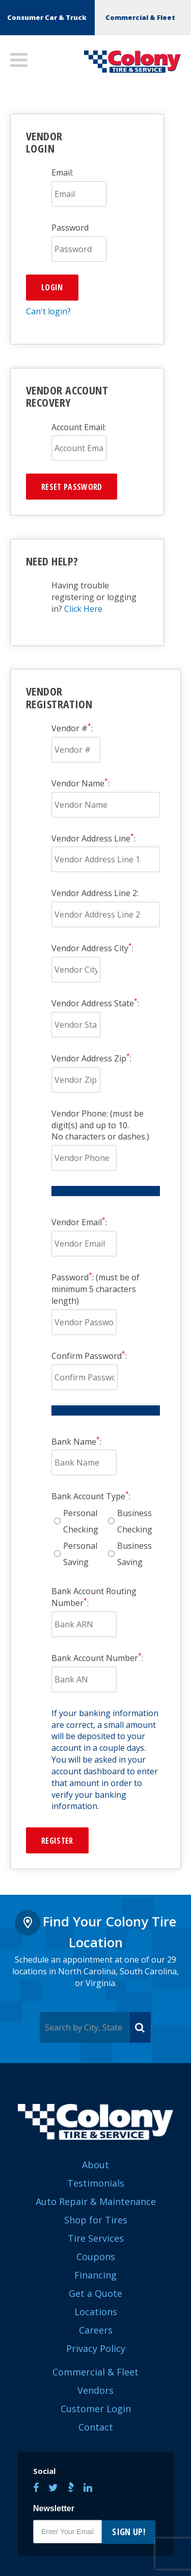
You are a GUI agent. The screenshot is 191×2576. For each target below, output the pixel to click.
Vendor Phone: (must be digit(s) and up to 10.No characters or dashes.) (100, 1125)
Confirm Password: (89, 1355)
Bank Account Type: (90, 1496)
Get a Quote (95, 2293)
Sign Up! (128, 2531)
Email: (62, 172)
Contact (95, 2427)
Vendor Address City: (92, 948)
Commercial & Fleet (140, 17)
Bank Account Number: (97, 1658)
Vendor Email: (79, 1222)
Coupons (95, 2256)
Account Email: (78, 427)
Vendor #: (72, 728)
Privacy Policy (95, 2348)
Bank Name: (76, 1441)
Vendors (95, 2390)
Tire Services (96, 2238)
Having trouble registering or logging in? (94, 597)
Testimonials (95, 2183)
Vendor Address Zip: (91, 1058)
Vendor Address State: (95, 1003)
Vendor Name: (80, 783)
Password (70, 227)
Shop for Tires (95, 2220)
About (95, 2165)
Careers (96, 2330)
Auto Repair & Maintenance (96, 2201)
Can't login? (48, 311)
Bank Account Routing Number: (94, 1597)
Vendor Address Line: (93, 838)
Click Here (83, 608)
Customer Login (96, 2408)
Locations (95, 2312)
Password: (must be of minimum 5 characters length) (95, 1289)
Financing (95, 2275)
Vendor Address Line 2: (95, 893)
